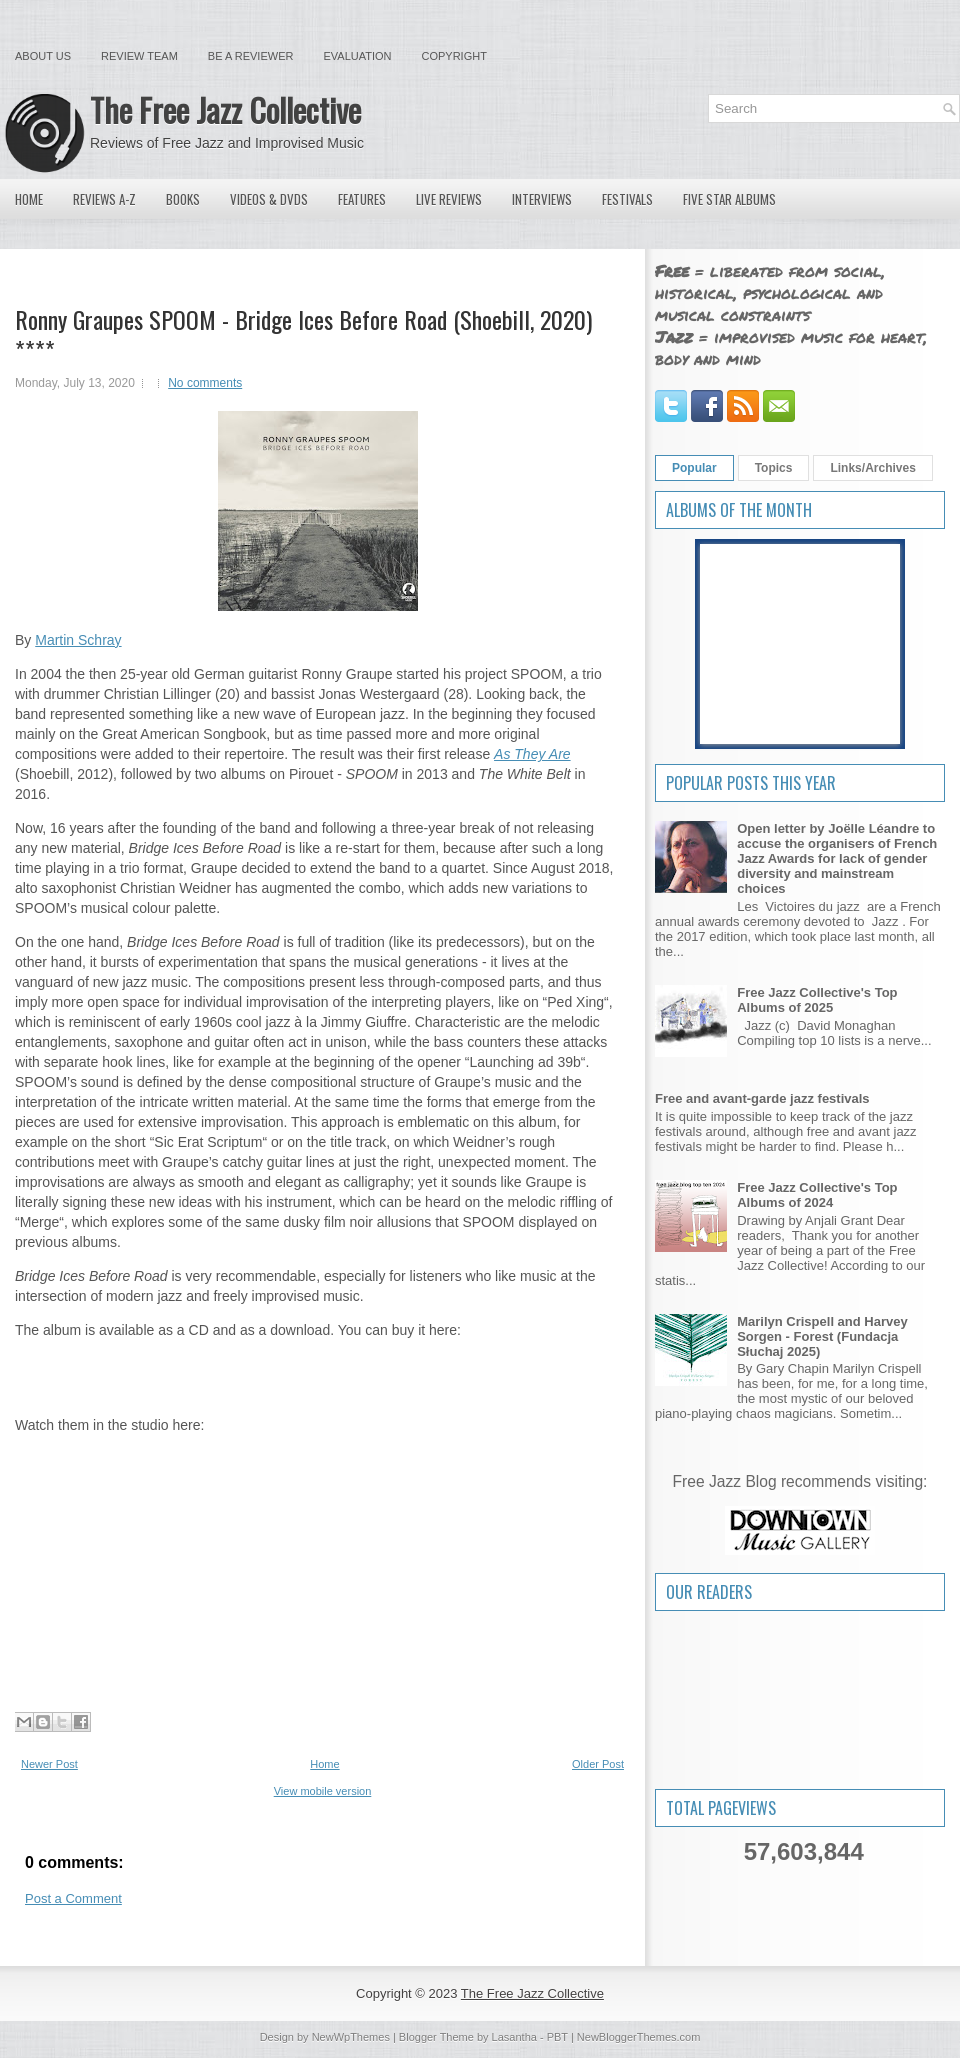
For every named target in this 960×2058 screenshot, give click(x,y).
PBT (557, 2037)
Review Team (139, 56)
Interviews (542, 199)
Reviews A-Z (104, 199)
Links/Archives (872, 468)
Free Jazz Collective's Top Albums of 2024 (817, 1195)
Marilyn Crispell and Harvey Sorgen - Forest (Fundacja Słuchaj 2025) (822, 1336)
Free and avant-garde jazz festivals (762, 1098)
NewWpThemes (351, 2037)
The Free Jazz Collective (225, 109)
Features (362, 199)
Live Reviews (449, 199)
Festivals (627, 199)
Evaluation (357, 56)
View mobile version (323, 1791)
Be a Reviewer (251, 56)
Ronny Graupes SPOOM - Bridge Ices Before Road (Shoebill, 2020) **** (303, 334)
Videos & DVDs (269, 199)
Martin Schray (78, 640)
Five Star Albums (729, 199)
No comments (205, 383)
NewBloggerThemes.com (639, 2037)
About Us (43, 56)
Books (183, 199)
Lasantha (514, 2037)
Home (29, 199)
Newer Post (49, 1764)
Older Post (598, 1764)
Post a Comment (73, 1898)
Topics (774, 468)
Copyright (454, 56)
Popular (694, 468)
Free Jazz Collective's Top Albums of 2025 (817, 1000)
